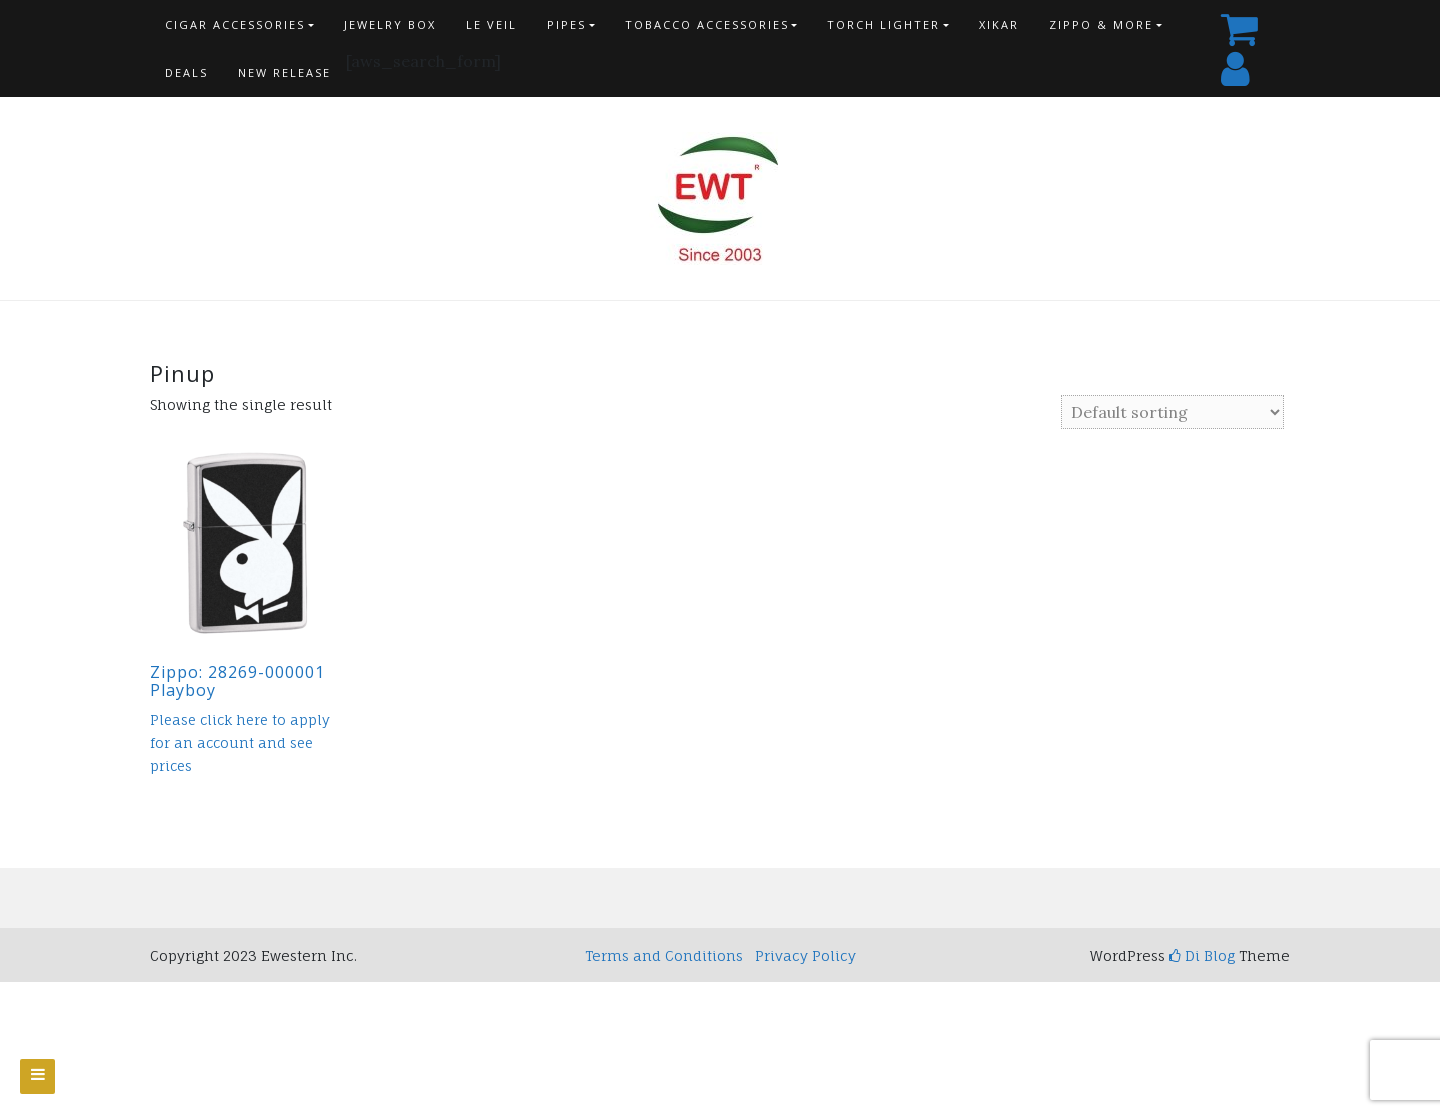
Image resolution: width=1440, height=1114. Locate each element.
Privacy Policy (805, 955)
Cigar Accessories (235, 24)
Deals (186, 72)
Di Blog (1202, 955)
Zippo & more (1101, 24)
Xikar (999, 24)
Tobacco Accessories (707, 24)
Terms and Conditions (664, 955)
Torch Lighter (883, 24)
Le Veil (491, 24)
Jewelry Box (390, 24)
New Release (284, 72)
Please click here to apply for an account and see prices (240, 743)
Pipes (566, 24)
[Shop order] (1172, 412)
